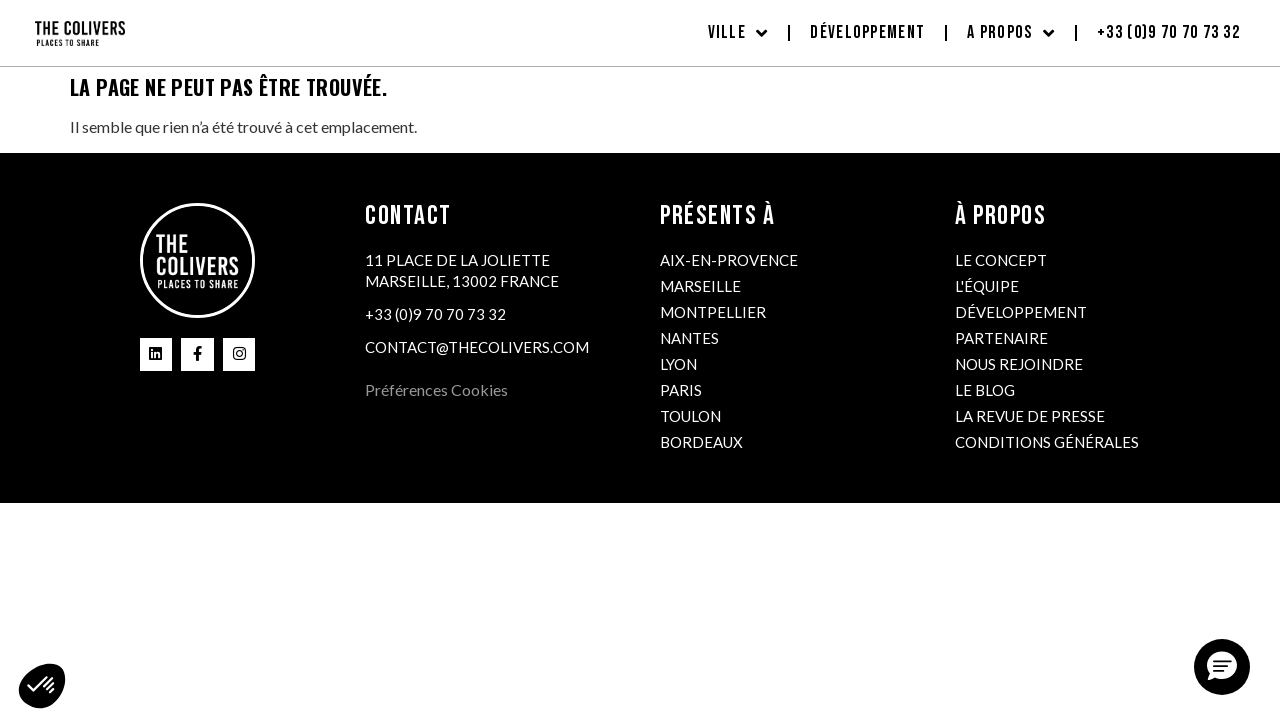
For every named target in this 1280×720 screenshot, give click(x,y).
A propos (1011, 33)
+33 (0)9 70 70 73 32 (1168, 32)
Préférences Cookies (436, 389)
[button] (1222, 667)
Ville (738, 33)
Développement (867, 32)
